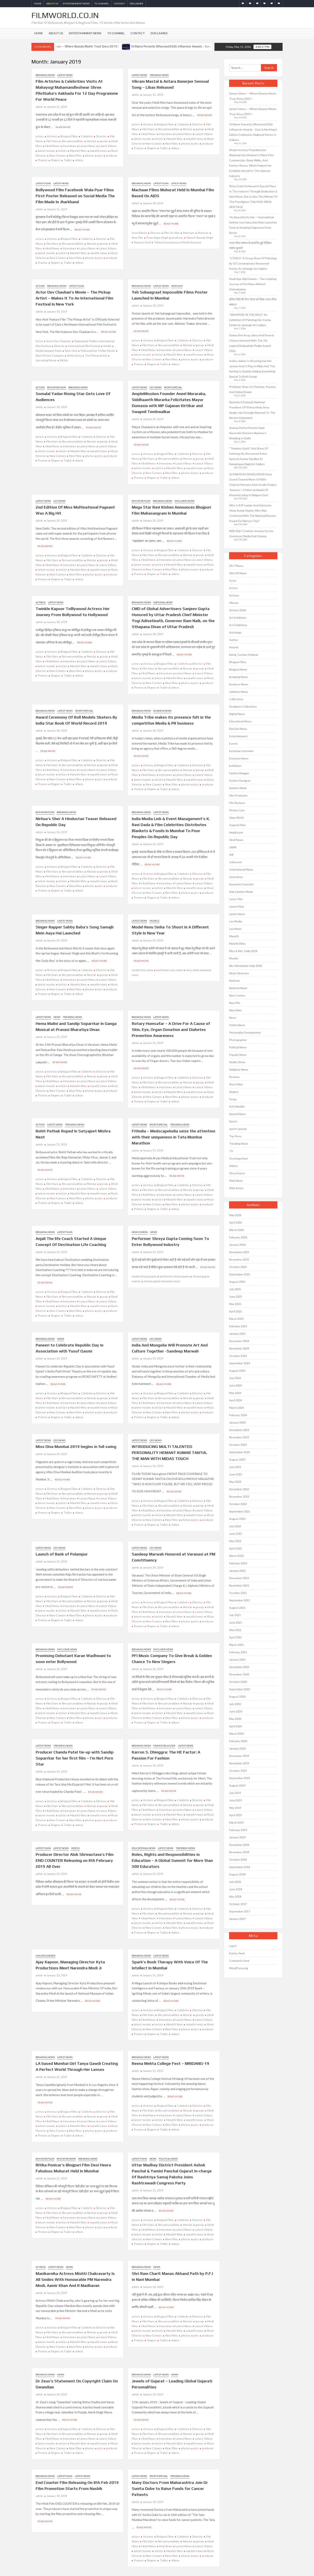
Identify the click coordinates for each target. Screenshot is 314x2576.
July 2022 (235, 1526)
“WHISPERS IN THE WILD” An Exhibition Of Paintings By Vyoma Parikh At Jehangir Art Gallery (250, 320)
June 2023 (235, 1474)
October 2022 (238, 1504)
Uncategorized (45, 1917)
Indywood (235, 862)
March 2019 (236, 1822)
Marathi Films (237, 943)
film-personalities (72, 139)
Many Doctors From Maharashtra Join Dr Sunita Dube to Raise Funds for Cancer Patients (170, 2439)
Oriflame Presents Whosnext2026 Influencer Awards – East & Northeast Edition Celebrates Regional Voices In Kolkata (253, 132)
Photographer (238, 1040)
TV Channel (101, 3)
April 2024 (235, 1400)
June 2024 (235, 1385)
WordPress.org (238, 1968)
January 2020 (237, 1748)
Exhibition (235, 765)
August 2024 (237, 1370)
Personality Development (245, 1032)
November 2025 (239, 1259)
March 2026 (236, 1230)
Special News (237, 1114)
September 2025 (239, 1274)
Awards (234, 647)
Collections (236, 699)
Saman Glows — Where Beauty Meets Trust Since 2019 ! (133, 46)
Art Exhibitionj (238, 625)
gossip (104, 139)
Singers (55, 158)
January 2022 (237, 1570)
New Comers (57, 153)
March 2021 (236, 1644)
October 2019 (238, 1770)
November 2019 (239, 1763)
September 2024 (239, 1363)
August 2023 (237, 1459)
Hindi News (52, 143)
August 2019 (237, 1785)
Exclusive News (184, 492)
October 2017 (238, 1904)
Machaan (188, 228)
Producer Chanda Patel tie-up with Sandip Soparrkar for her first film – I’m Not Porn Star (75, 1724)
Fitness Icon (237, 810)
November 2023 (239, 1437)
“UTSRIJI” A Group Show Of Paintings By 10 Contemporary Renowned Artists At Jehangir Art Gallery (253, 263)
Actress (52, 134)
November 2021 (239, 1585)
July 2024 (235, 1378)
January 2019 (237, 1837)
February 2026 (238, 1237)
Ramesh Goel (142, 238)
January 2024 (237, 1422)
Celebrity (87, 134)
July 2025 (235, 1289)
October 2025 (238, 1267)
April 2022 (235, 1548)
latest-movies (46, 148)
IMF (231, 854)
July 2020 (235, 1704)
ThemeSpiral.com (193, 2568)
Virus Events (237, 1173)
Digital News (237, 714)
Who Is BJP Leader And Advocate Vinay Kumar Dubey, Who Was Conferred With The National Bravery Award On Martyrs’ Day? (252, 513)
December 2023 (239, 1430)
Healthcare (236, 832)
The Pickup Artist (96, 349)
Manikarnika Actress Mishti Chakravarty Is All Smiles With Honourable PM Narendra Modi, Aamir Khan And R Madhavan (75, 2235)
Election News (238, 728)
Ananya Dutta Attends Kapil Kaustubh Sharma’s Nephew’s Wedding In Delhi (247, 433)
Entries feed (237, 1953)
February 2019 (238, 1830)
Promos (42, 158)
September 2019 (239, 1778)
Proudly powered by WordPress (129, 2568)
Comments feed (239, 1960)
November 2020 (239, 1674)
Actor (39, 335)
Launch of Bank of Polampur (62, 1524)
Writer (64, 354)
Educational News (143, 1812)
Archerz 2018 (237, 610)
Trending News (159, 74)
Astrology (235, 632)
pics (100, 153)
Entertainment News (76, 3)
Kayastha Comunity (241, 884)
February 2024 (238, 1415)
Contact (119, 3)
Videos (75, 1812)
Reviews (234, 1077)
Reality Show (237, 1062)
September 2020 (239, 1689)
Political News (168, 2116)
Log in (233, 1946)
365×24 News (238, 573)
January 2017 (237, 1918)
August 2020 (237, 1696)
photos (89, 153)
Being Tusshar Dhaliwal (243, 654)
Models (154, 903)
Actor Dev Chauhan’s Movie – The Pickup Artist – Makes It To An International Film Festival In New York (74, 294)
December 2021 (239, 1578)
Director (101, 134)
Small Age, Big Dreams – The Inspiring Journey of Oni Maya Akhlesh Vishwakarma (252, 284)
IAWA (233, 847)
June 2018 (235, 1889)
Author (233, 639)
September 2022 (239, 1511)
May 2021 (235, 1630)
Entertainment (238, 736)
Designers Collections (243, 706)
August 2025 (237, 1281)
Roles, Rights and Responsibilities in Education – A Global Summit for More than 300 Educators (172, 1824)
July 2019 (235, 1793)
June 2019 (235, 1800)
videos (79, 158)
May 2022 (235, 1541)
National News (162, 591)
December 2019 (239, 1756)
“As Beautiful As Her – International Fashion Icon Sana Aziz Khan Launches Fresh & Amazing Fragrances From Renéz (253, 224)
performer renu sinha (169, 951)
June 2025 (235, 1296)
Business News (162, 698)
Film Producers (238, 795)
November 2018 (239, 1852)
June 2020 (235, 1711)
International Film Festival (84, 339)
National (234, 980)
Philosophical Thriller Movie (98, 344)
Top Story (235, 1136)
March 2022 (236, 1555)
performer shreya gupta (174, 1251)
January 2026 (237, 1244)
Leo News (155, 380)
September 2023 (239, 1452)
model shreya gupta (144, 1251)
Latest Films (43, 181)
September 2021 (239, 1600)
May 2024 (235, 1393)
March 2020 (236, 1733)
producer (111, 153)
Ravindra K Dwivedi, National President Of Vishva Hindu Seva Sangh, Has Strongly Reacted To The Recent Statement (252, 409)
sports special (173, 380)
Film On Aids (172, 228)
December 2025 (239, 1252)
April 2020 (235, 1726)
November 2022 (239, 1496)
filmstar (91, 139)
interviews (69, 143)
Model (107, 339)
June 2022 (235, 1533)
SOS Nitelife (237, 1106)
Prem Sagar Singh (157, 233)
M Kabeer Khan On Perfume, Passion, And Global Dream (252, 389)
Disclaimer (136, 3)
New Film (177, 281)
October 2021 (238, 1593)
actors (40, 134)
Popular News (238, 1054)
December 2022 (239, 1489)
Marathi (234, 936)
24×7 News (236, 565)
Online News (237, 1025)
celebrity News (238, 691)
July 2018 (235, 1881)
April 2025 (235, 1311)
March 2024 (236, 1407)
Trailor (68, 158)
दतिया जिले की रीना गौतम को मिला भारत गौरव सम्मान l (253, 302)
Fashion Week (238, 788)
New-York (71, 344)
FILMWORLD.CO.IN (65, 15)
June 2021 (235, 1622)
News (56, 997)
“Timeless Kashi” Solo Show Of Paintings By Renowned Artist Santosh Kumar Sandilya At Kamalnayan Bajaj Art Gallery (248, 456)
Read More (63, 125)
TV (231, 1151)
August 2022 (237, 1518)
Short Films (236, 1084)
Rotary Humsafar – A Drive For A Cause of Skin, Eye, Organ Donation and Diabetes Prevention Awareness (171, 1010)
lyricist (62, 148)
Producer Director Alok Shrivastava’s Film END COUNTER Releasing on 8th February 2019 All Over (75, 1824)
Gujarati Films (237, 825)
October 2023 (238, 1444)
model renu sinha (142, 951)
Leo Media (235, 921)
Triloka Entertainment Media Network (177, 238)
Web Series (236, 1188)
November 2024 (239, 1348)
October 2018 (238, 1859)
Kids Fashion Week (241, 891)
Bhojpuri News (66, 2116)
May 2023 (235, 1481)
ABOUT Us (52, 3)
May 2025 (235, 1304)
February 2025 (238, 1326)
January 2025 (237, 1333)
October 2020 (238, 1681)
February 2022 (238, 1563)
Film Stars (52, 139)
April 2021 (235, 1637)
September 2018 (239, 1867)
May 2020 (235, 1718)
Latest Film (236, 899)
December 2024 (239, 1341)
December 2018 (239, 1844)
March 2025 (236, 1318)
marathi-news (98, 148)
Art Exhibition (237, 617)
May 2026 (235, 1215)
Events (233, 743)
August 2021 (237, 1607)
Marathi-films (78, 148)
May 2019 (235, 1807)
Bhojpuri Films (69, 134)
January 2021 (237, 1659)
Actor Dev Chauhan (58, 335)
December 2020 (239, 1667)
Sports (233, 1121)
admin (39, 106)
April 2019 (235, 1815)
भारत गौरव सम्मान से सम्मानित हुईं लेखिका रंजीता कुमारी (250, 245)
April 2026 (235, 1222)
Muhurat (203, 228)
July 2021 (235, 1615)
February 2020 (238, 1741)
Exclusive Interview (241, 751)
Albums (234, 602)
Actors (40, 281)
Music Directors (239, 973)
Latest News (64, 74)
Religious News (238, 1069)
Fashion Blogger (164, 1711)
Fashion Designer (240, 780)
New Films (75, 153)
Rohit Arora (74, 349)
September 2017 (239, 1911)
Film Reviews (237, 802)
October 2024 (238, 1355)
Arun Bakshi (139, 228)
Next (130, 2530)
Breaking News (45, 74)
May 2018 (235, 1896)
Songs (233, 1099)
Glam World (236, 817)
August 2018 (237, 1874)
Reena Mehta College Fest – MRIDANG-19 (170, 2023)
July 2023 (235, 1467)
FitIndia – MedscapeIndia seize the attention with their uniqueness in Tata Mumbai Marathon (173, 1115)
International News (241, 869)
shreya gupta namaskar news (162, 1256)
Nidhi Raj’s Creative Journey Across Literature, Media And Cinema (251, 533)
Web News (236, 1180)
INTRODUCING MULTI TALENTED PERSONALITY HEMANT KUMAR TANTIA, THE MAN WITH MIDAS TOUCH (169, 1425)
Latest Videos (108, 143)
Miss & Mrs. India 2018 (243, 951)
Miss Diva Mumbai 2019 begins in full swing (76, 1419)
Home (37, 3)
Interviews (236, 877)
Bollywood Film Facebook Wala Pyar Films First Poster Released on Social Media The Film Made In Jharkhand (75, 193)
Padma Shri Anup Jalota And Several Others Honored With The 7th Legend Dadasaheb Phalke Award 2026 (251, 343)
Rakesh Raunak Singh (199, 233)
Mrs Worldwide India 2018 (245, 965)
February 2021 (238, 1652)
